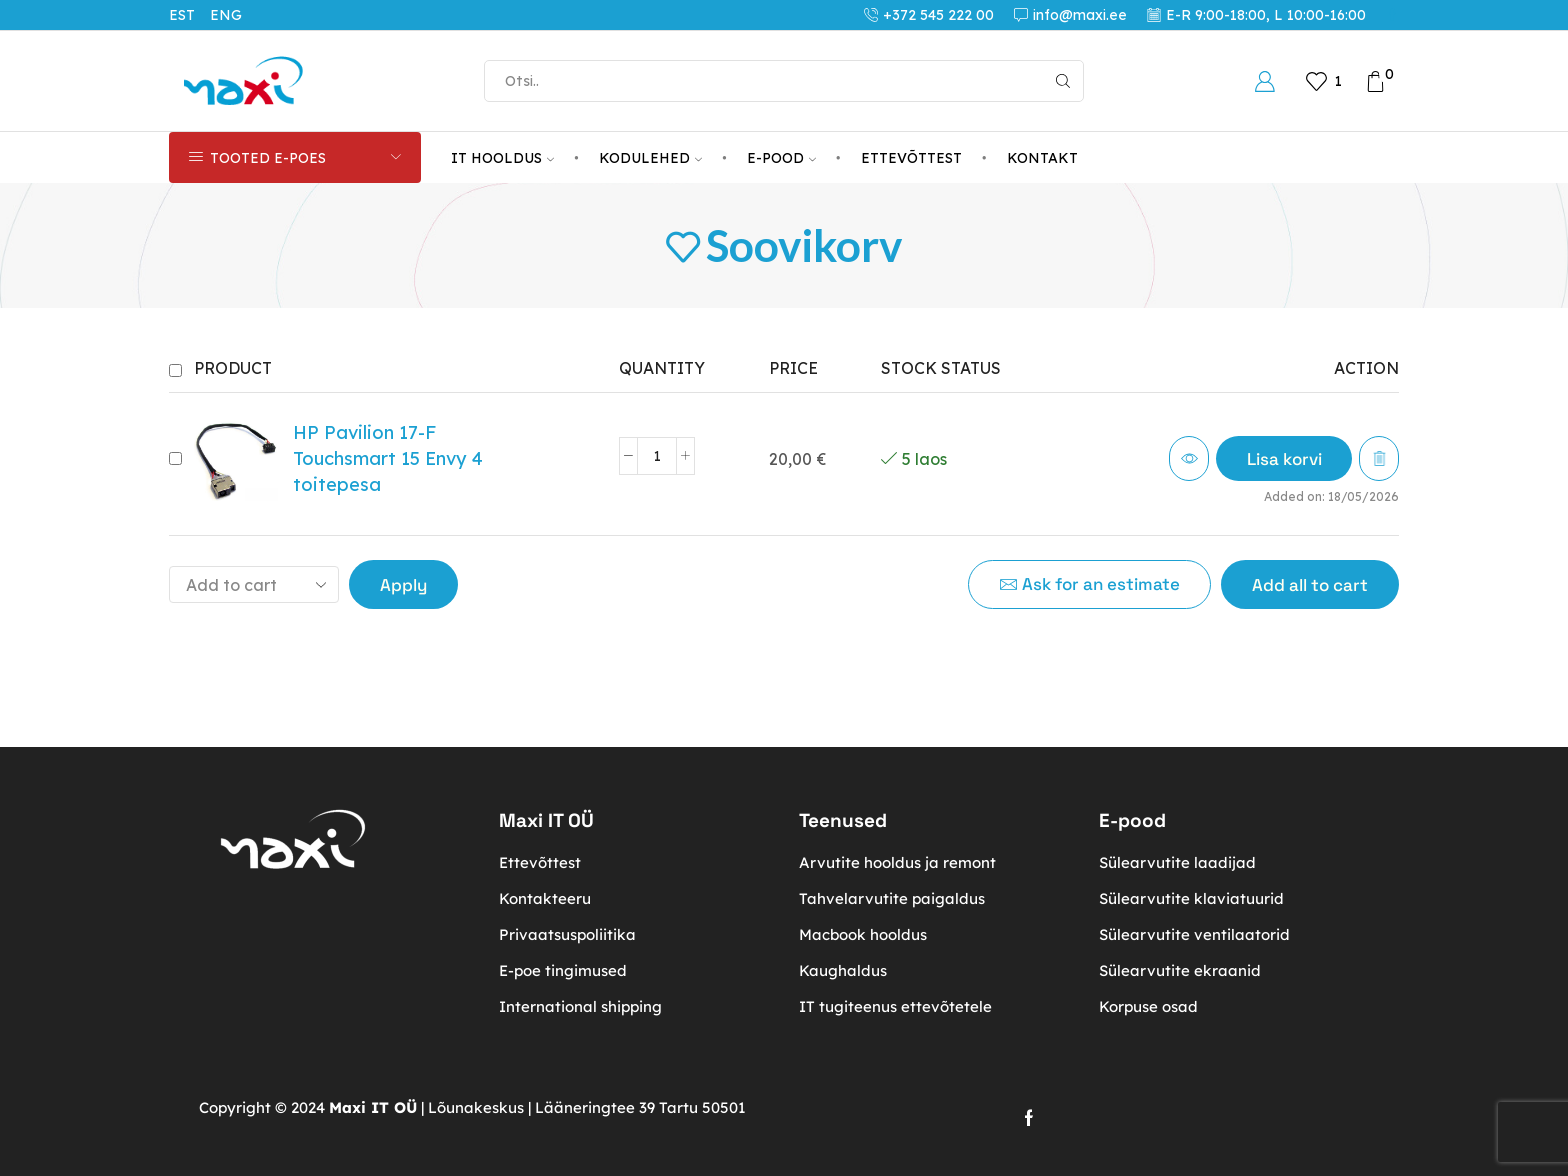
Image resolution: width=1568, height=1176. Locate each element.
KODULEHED (650, 158)
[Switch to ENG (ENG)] (233, 15)
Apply (403, 585)
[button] (1283, 458)
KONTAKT (1042, 158)
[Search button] (1063, 81)
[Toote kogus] (657, 456)
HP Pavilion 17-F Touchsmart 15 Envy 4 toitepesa (388, 458)
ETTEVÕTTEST (911, 158)
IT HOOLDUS (502, 158)
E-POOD (781, 158)
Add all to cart (1310, 585)
